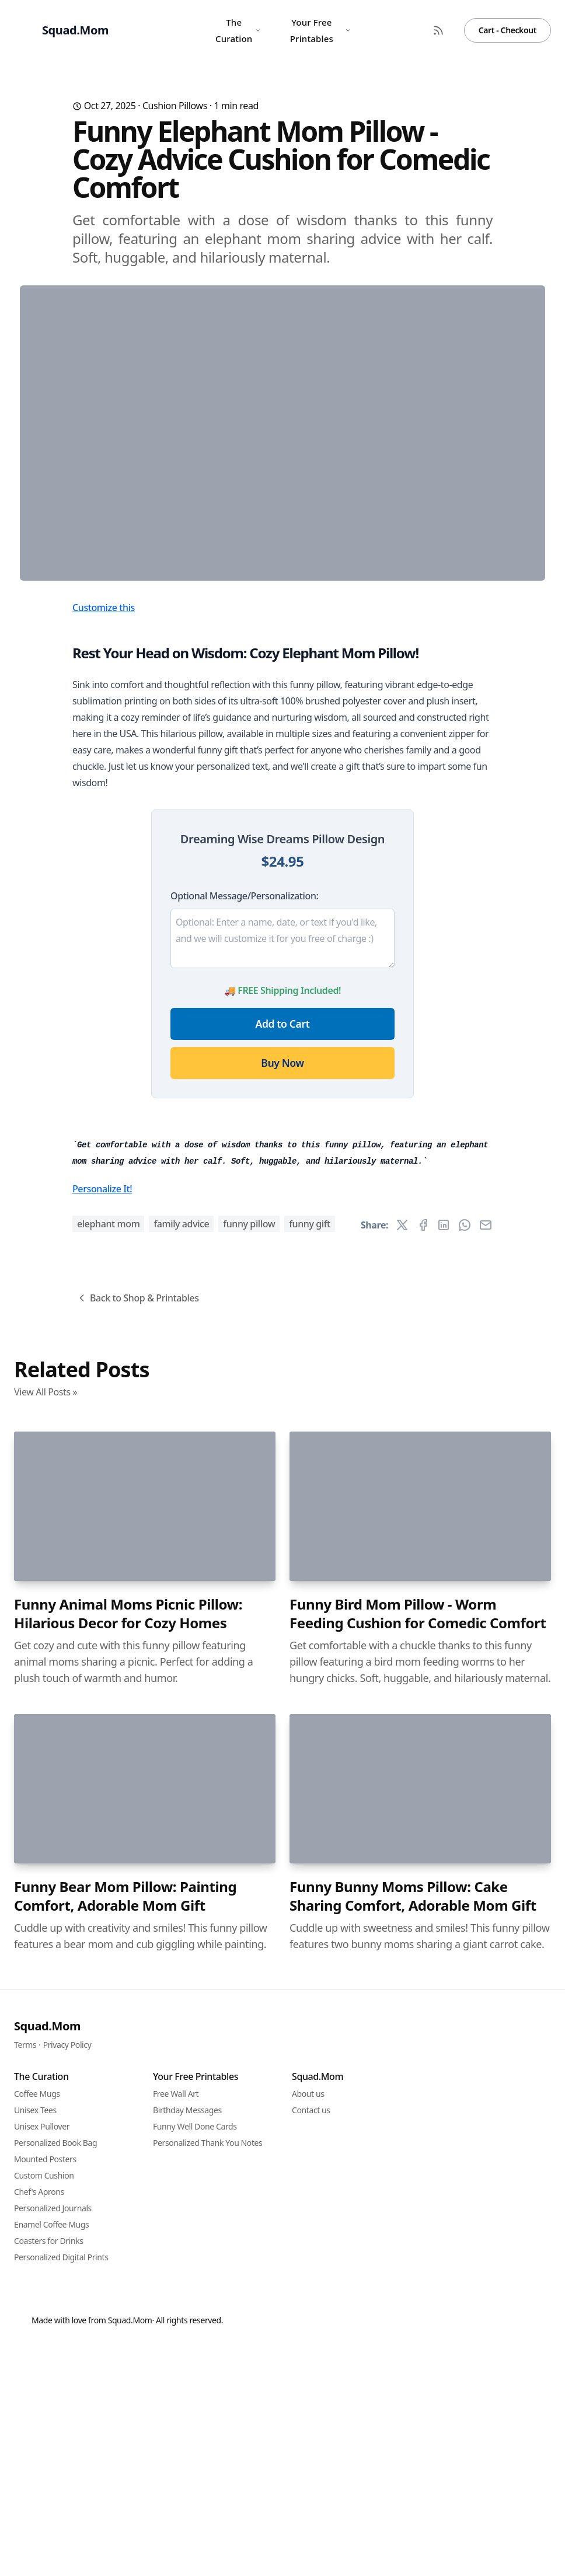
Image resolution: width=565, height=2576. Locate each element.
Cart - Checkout (507, 30)
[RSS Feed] (438, 30)
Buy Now (282, 1293)
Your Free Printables (320, 30)
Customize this (103, 837)
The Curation (238, 30)
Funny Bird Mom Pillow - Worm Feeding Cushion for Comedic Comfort (418, 2263)
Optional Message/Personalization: (244, 1125)
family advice (181, 1874)
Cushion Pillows (174, 105)
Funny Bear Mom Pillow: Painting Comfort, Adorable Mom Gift (125, 2546)
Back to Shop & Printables (137, 1948)
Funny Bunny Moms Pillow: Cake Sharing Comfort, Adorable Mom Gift (413, 2546)
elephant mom (108, 1874)
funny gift (309, 1874)
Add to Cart (283, 1254)
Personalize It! (102, 1838)
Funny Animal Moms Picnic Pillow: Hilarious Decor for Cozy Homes (128, 2263)
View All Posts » (45, 2042)
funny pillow (249, 1874)
